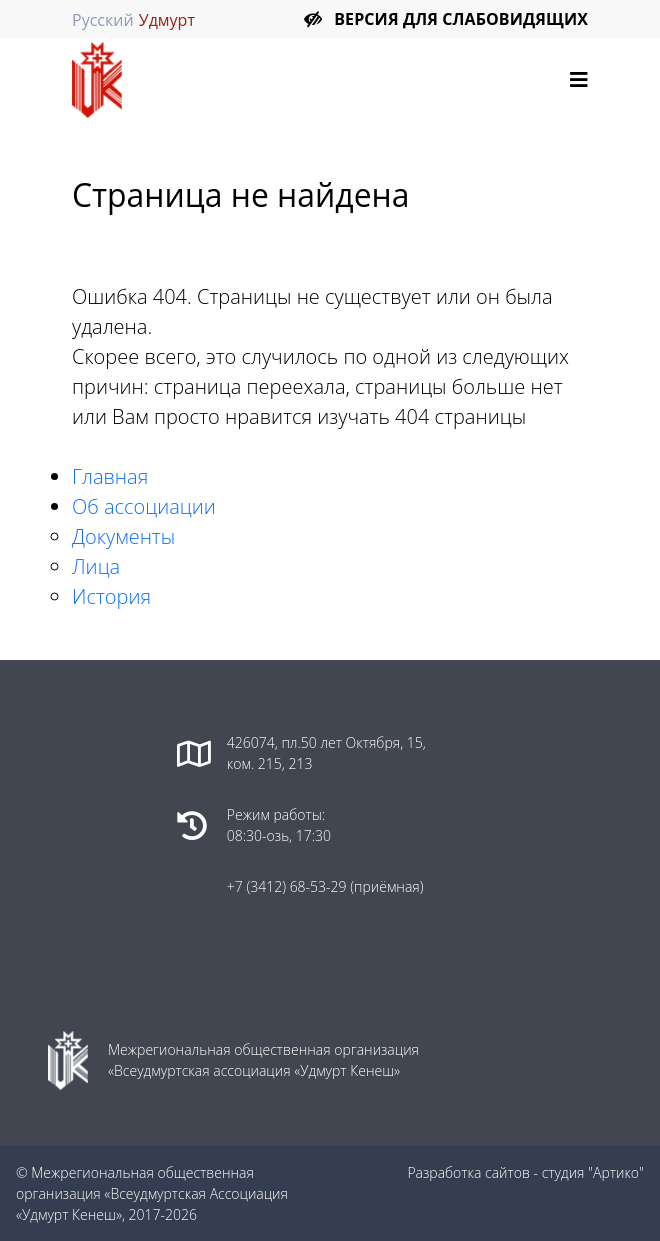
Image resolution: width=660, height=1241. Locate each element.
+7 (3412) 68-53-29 (288, 886)
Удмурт (167, 20)
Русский (103, 20)
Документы (123, 536)
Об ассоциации (144, 506)
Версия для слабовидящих (461, 19)
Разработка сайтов (468, 1172)
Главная (110, 476)
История (111, 596)
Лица (96, 566)
